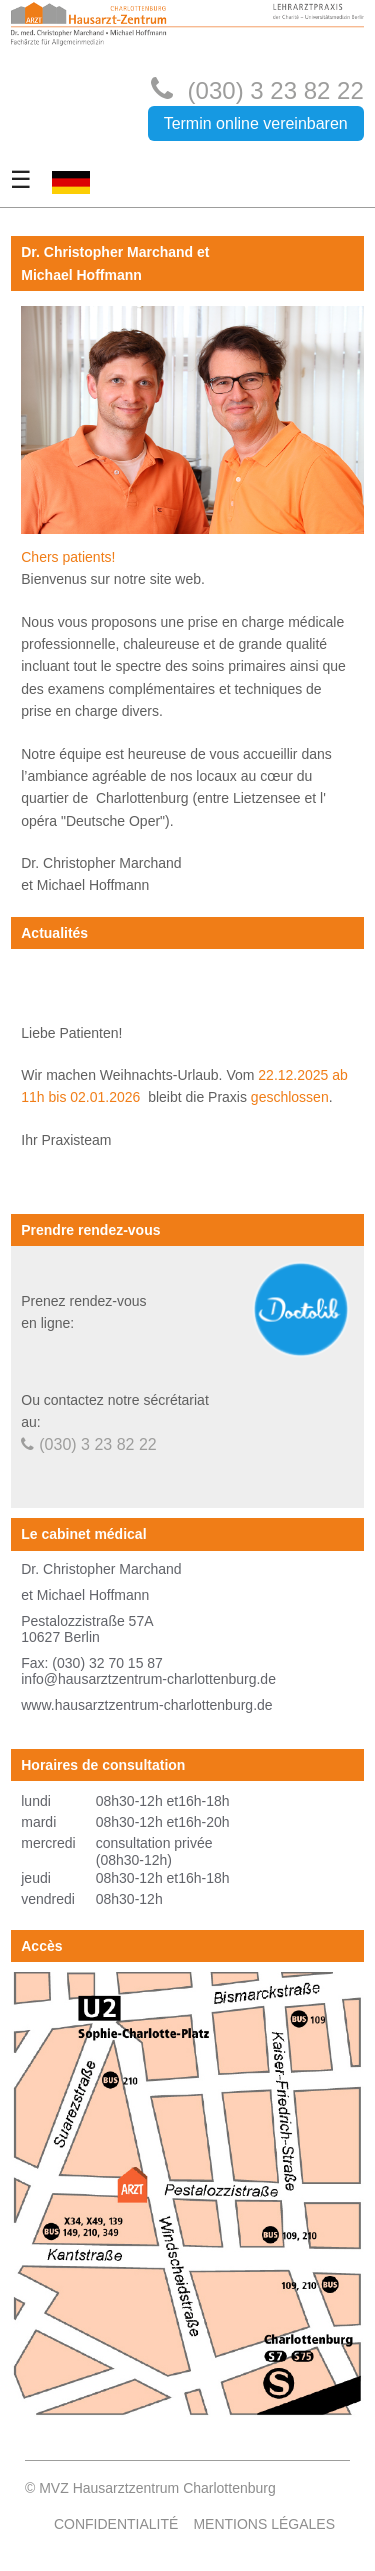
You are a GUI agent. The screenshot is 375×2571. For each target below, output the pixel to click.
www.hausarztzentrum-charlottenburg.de (146, 1705)
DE (61, 205)
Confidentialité (116, 2524)
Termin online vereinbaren (256, 123)
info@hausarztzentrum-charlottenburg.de (148, 1679)
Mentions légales (264, 2524)
